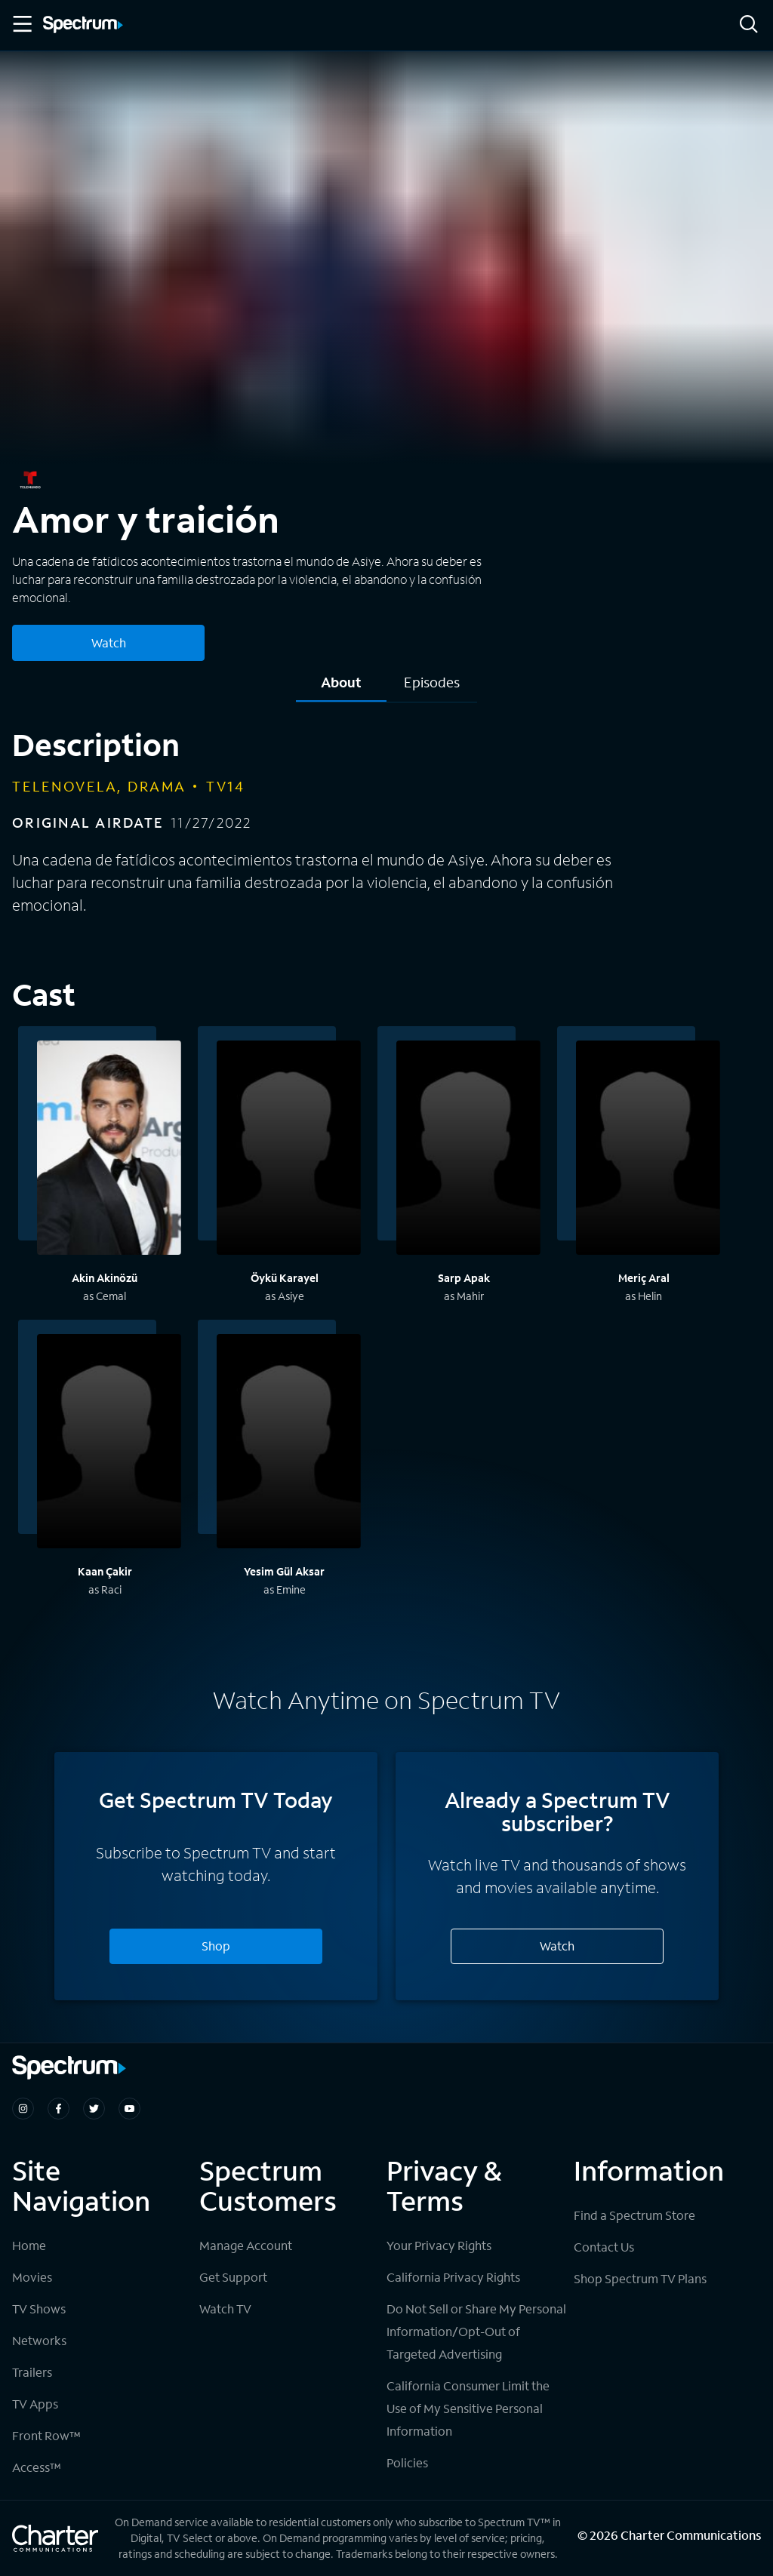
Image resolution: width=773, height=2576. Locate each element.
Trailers (32, 2372)
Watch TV (225, 2308)
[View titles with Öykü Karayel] (288, 1150)
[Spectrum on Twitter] (94, 2109)
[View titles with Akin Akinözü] (109, 1150)
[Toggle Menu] (21, 24)
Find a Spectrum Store (634, 2215)
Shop (216, 1946)
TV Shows (39, 2308)
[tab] (341, 687)
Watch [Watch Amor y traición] (108, 642)
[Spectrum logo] (83, 25)
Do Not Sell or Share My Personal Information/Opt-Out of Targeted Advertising (476, 2331)
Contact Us (604, 2247)
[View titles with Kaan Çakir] (109, 1443)
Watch (557, 1946)
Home (29, 2245)
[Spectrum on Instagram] (23, 2109)
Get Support (233, 2277)
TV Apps (35, 2404)
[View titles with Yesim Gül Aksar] (288, 1443)
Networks (39, 2340)
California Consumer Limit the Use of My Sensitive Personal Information (468, 2408)
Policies (407, 2462)
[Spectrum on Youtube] (129, 2109)
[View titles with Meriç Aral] (648, 1150)
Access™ (36, 2467)
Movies (32, 2277)
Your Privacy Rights (438, 2245)
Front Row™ (46, 2435)
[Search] (749, 25)
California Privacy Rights (453, 2277)
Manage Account (245, 2245)
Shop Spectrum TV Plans (640, 2278)
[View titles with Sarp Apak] (468, 1150)
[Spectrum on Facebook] (58, 2109)
